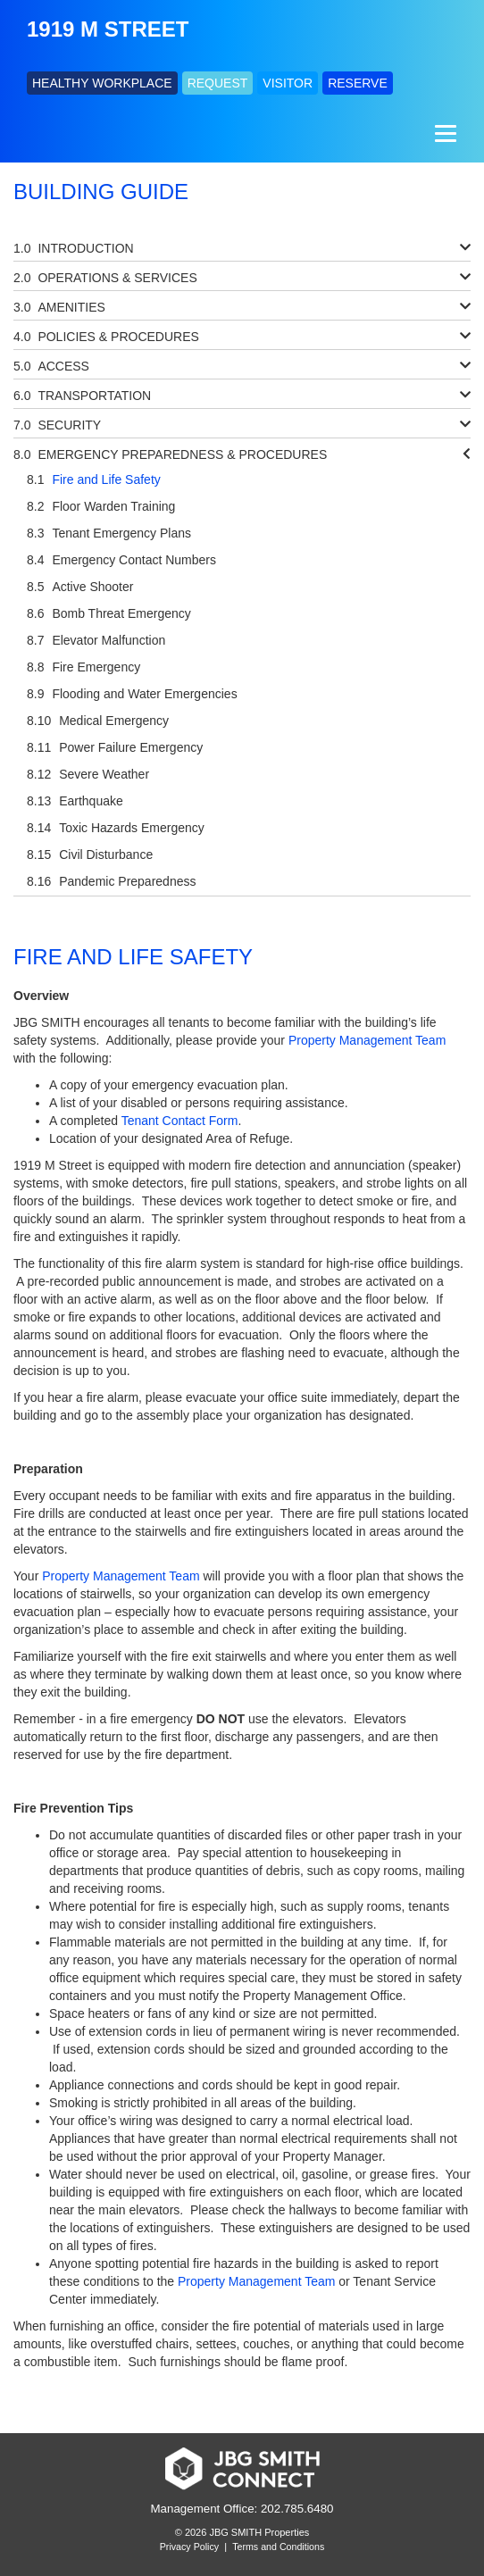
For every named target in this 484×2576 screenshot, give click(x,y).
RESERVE (358, 83)
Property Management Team (367, 1040)
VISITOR (288, 83)
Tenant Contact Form (179, 1120)
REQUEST (218, 83)
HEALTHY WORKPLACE (102, 83)
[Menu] (443, 133)
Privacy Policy (189, 2546)
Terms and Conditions (278, 2546)
